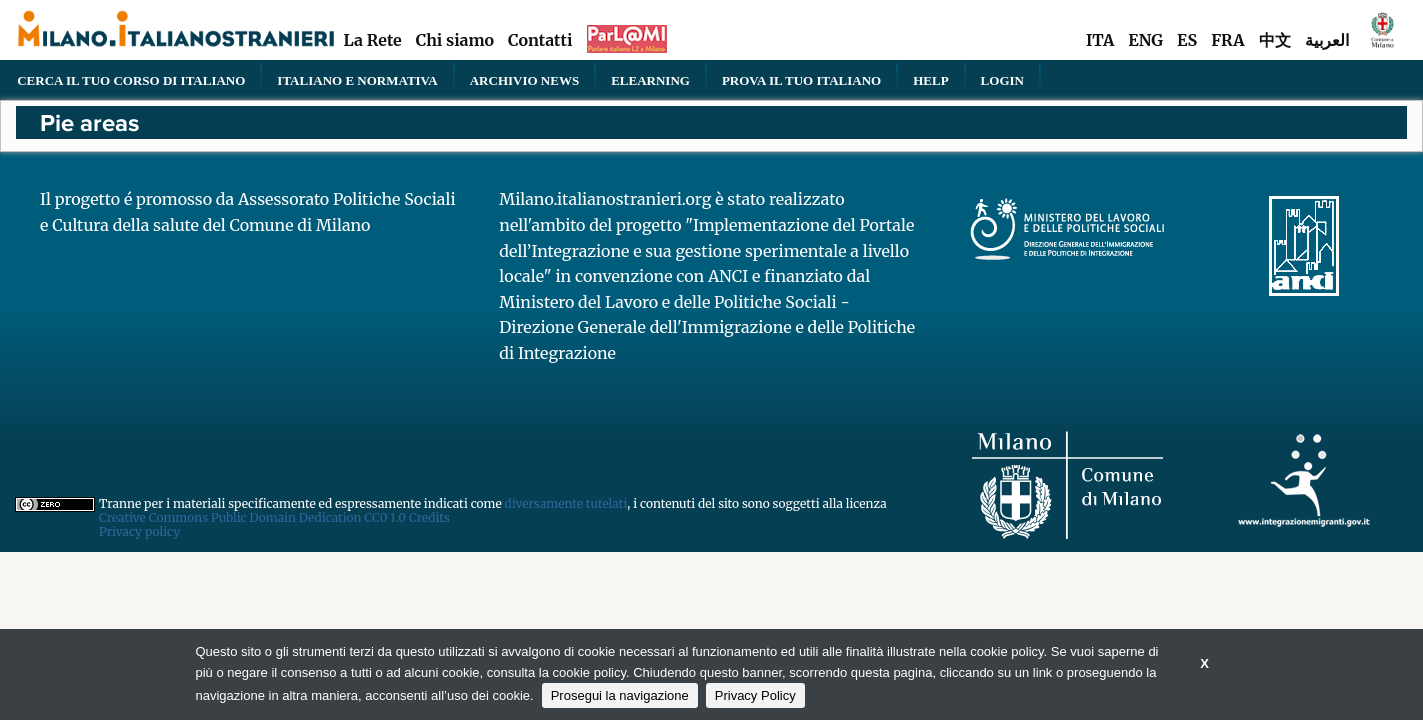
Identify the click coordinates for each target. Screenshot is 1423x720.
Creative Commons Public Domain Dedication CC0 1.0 (254, 517)
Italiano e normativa (357, 80)
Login (1002, 80)
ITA (1100, 40)
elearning (650, 80)
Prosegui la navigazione (620, 695)
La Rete (372, 40)
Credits (429, 517)
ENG (1145, 40)
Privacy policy (139, 531)
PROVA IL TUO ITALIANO (801, 80)
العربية (1327, 40)
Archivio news (524, 80)
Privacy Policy (755, 695)
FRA (1227, 40)
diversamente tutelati (566, 503)
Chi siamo (455, 40)
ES (1187, 40)
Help (930, 80)
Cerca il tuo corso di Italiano (131, 80)
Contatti (540, 40)
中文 (1275, 40)
